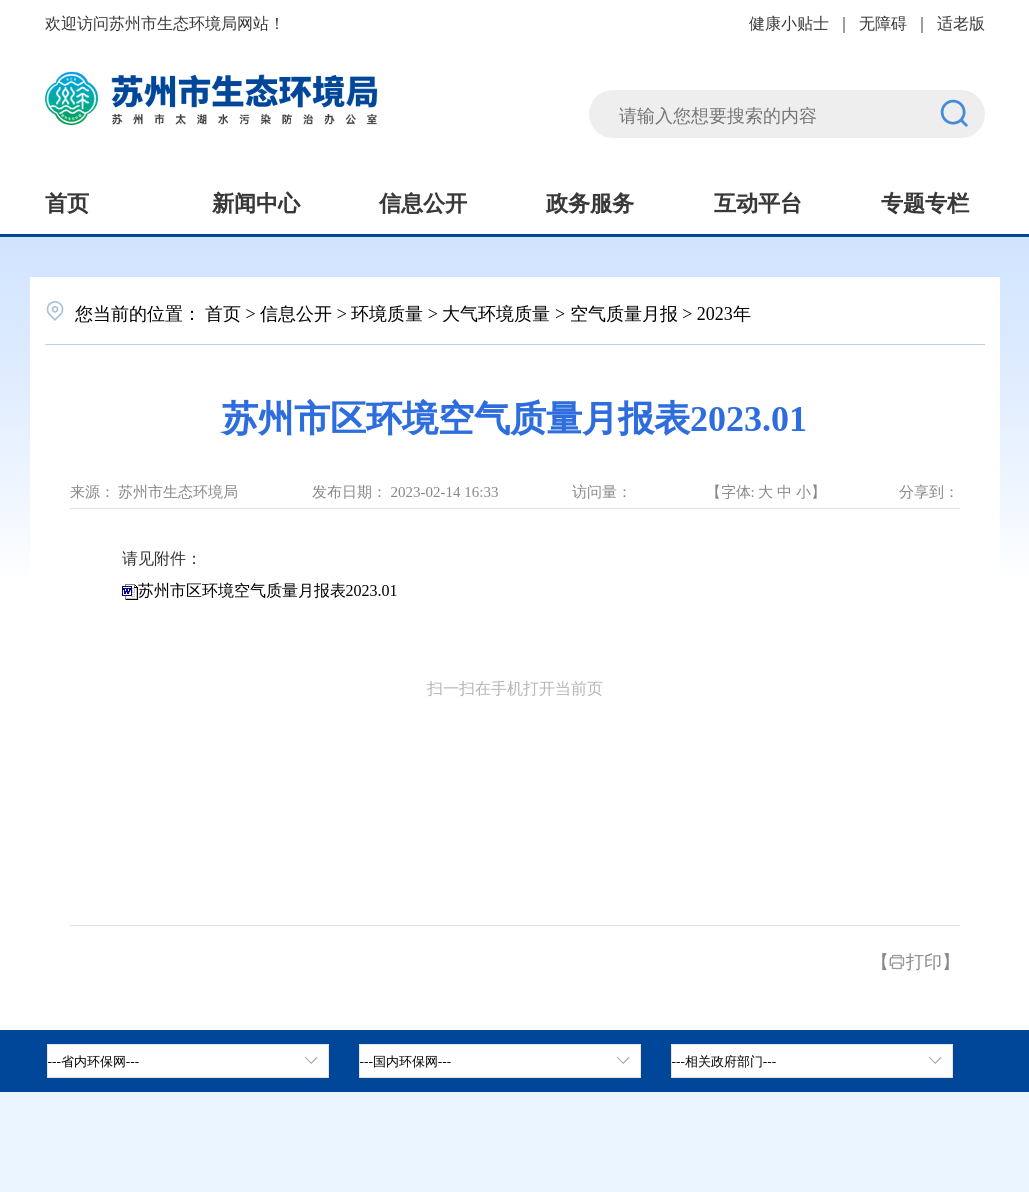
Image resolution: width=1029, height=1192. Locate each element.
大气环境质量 (496, 312)
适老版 (961, 22)
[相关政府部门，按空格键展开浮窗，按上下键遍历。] (812, 1061)
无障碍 (883, 22)
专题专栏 (925, 201)
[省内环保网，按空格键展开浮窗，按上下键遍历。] (188, 1061)
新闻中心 (256, 201)
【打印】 (915, 960)
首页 (67, 201)
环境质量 (387, 312)
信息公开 (423, 201)
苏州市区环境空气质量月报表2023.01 (268, 590)
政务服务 (590, 201)
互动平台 (758, 201)
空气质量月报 (624, 312)
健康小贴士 (789, 22)
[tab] (500, 1061)
